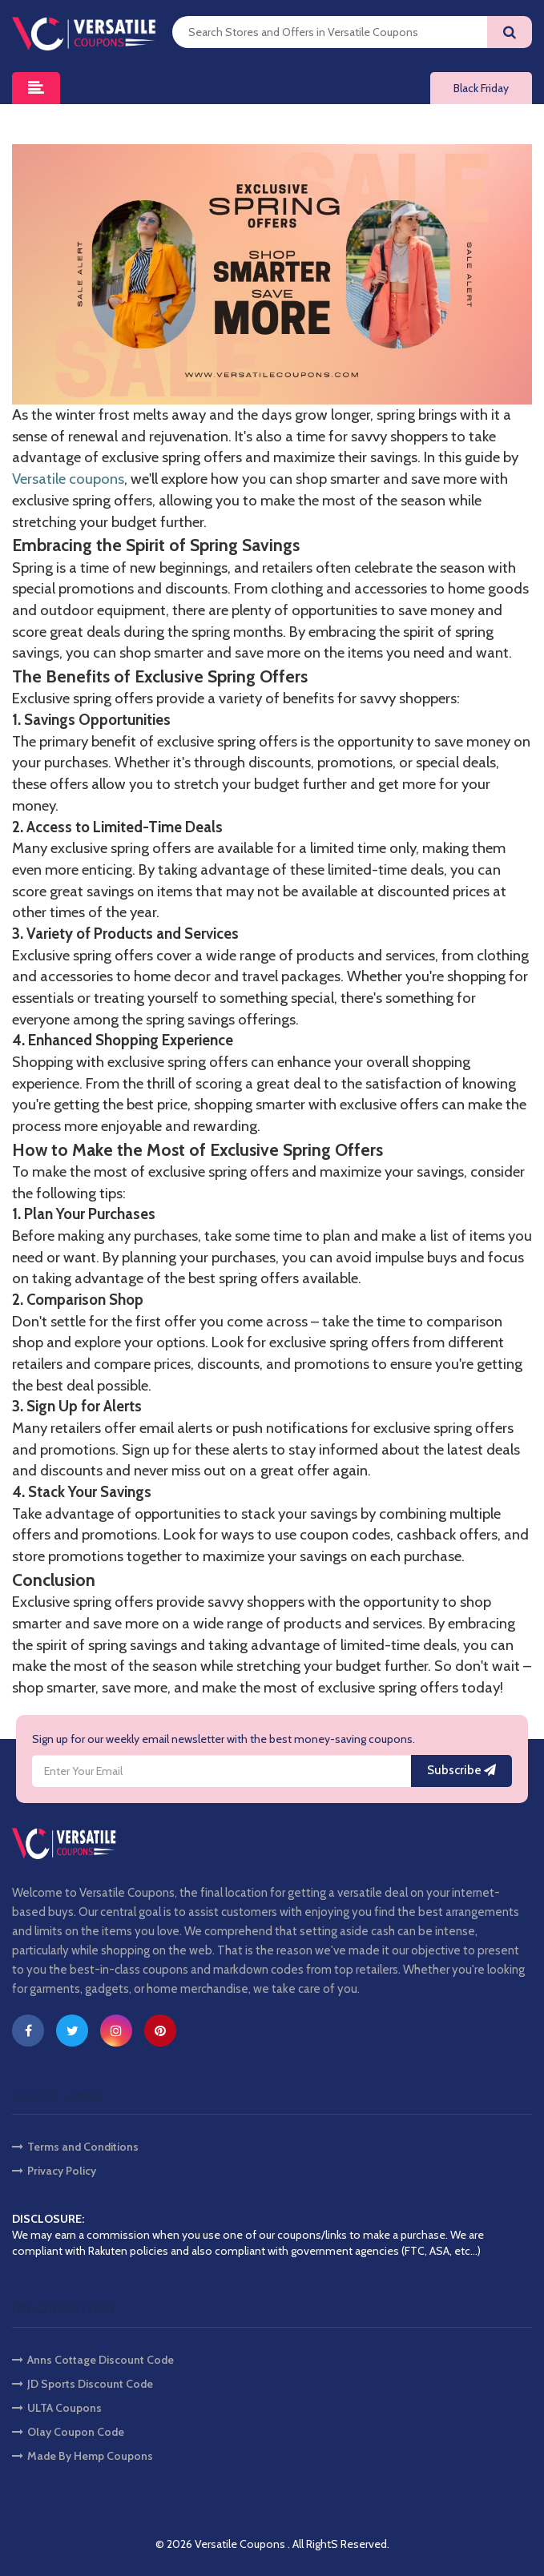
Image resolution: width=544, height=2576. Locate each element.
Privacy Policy (54, 2170)
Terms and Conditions (75, 2146)
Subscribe (461, 1770)
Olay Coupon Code (68, 2432)
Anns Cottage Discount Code (93, 2360)
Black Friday (481, 88)
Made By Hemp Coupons (82, 2456)
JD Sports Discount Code (82, 2384)
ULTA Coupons (57, 2408)
